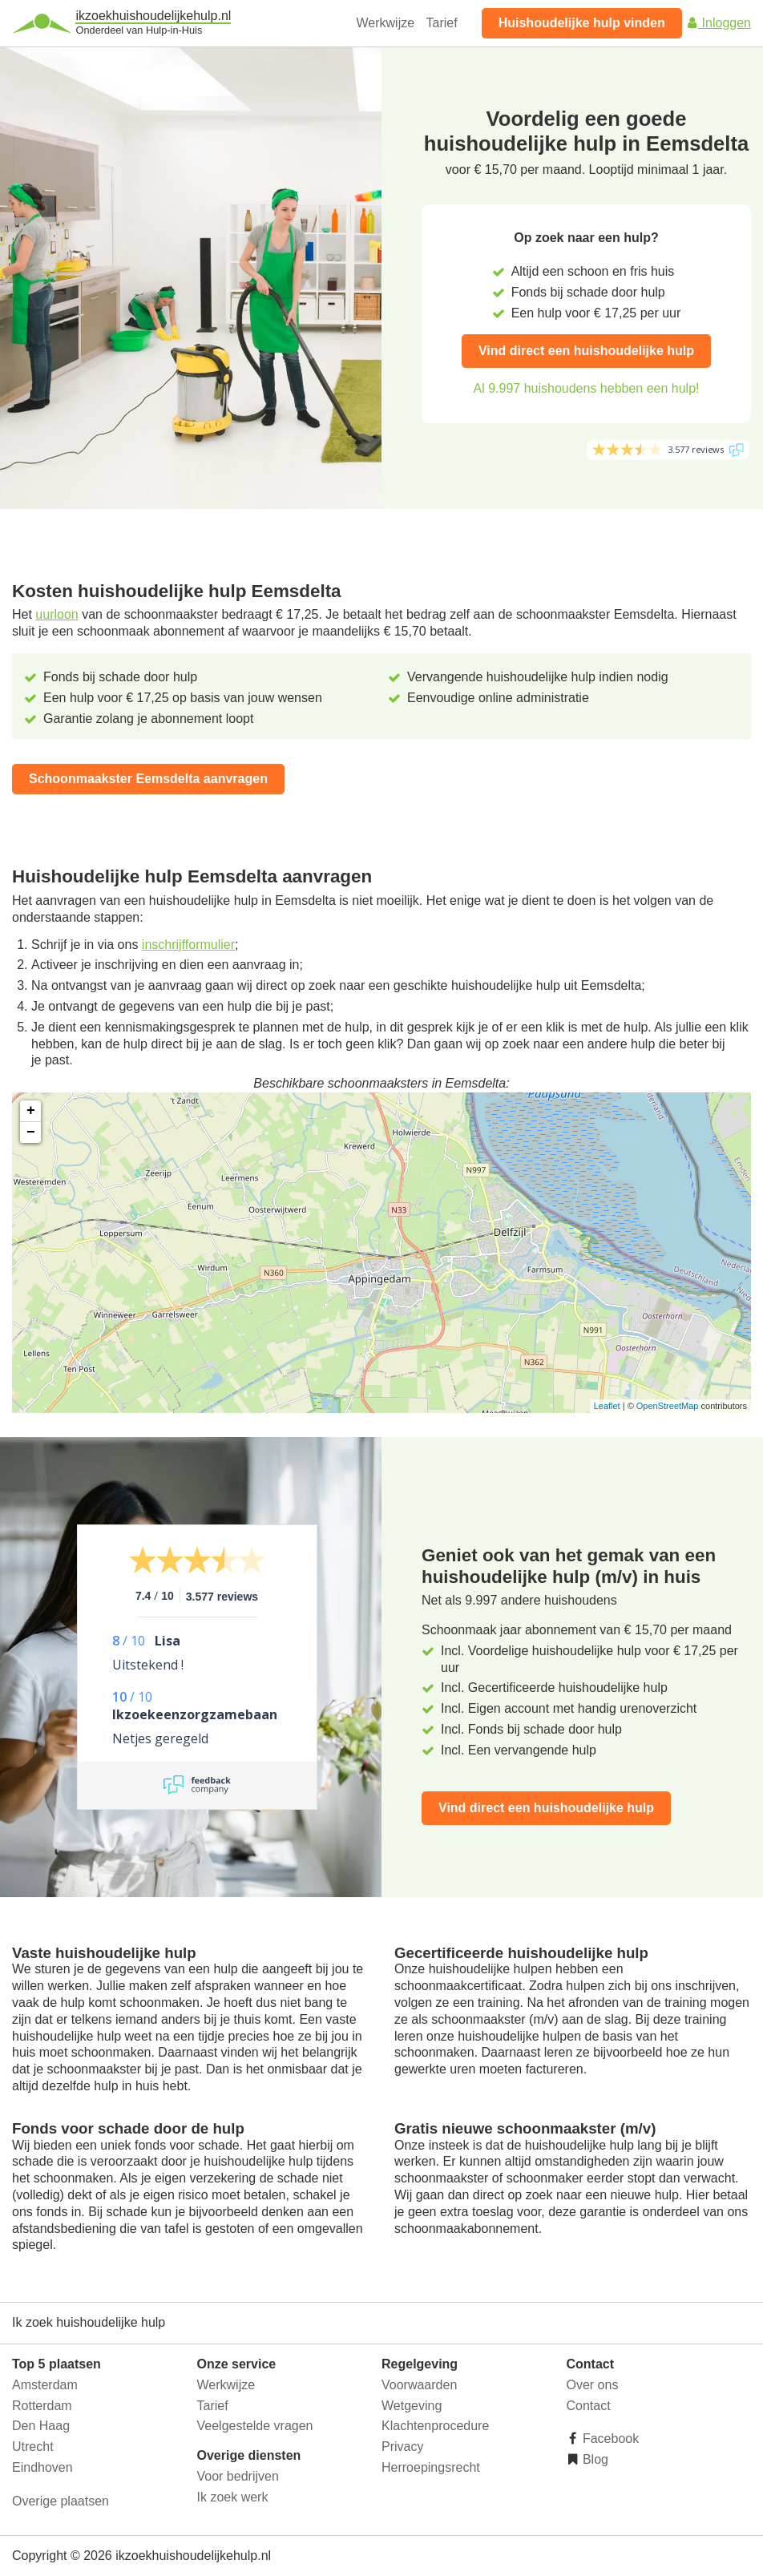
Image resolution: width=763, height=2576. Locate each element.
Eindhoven (42, 2467)
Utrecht (33, 2446)
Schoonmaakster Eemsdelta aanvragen (148, 778)
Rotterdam (42, 2405)
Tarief (442, 23)
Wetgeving (412, 2405)
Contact (589, 2405)
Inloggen (718, 23)
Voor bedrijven (238, 2476)
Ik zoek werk (232, 2497)
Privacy (402, 2446)
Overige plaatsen (60, 2501)
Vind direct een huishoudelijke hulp (586, 350)
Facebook (609, 2438)
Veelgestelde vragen (255, 2426)
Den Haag (41, 2426)
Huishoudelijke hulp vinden (582, 23)
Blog (593, 2459)
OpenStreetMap (667, 1406)
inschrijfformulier (188, 944)
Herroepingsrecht (431, 2467)
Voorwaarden (419, 2385)
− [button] (30, 1132)
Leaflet (607, 1406)
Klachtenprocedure (435, 2426)
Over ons (593, 2385)
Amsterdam (45, 2385)
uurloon (56, 614)
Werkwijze (386, 23)
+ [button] (30, 1110)
